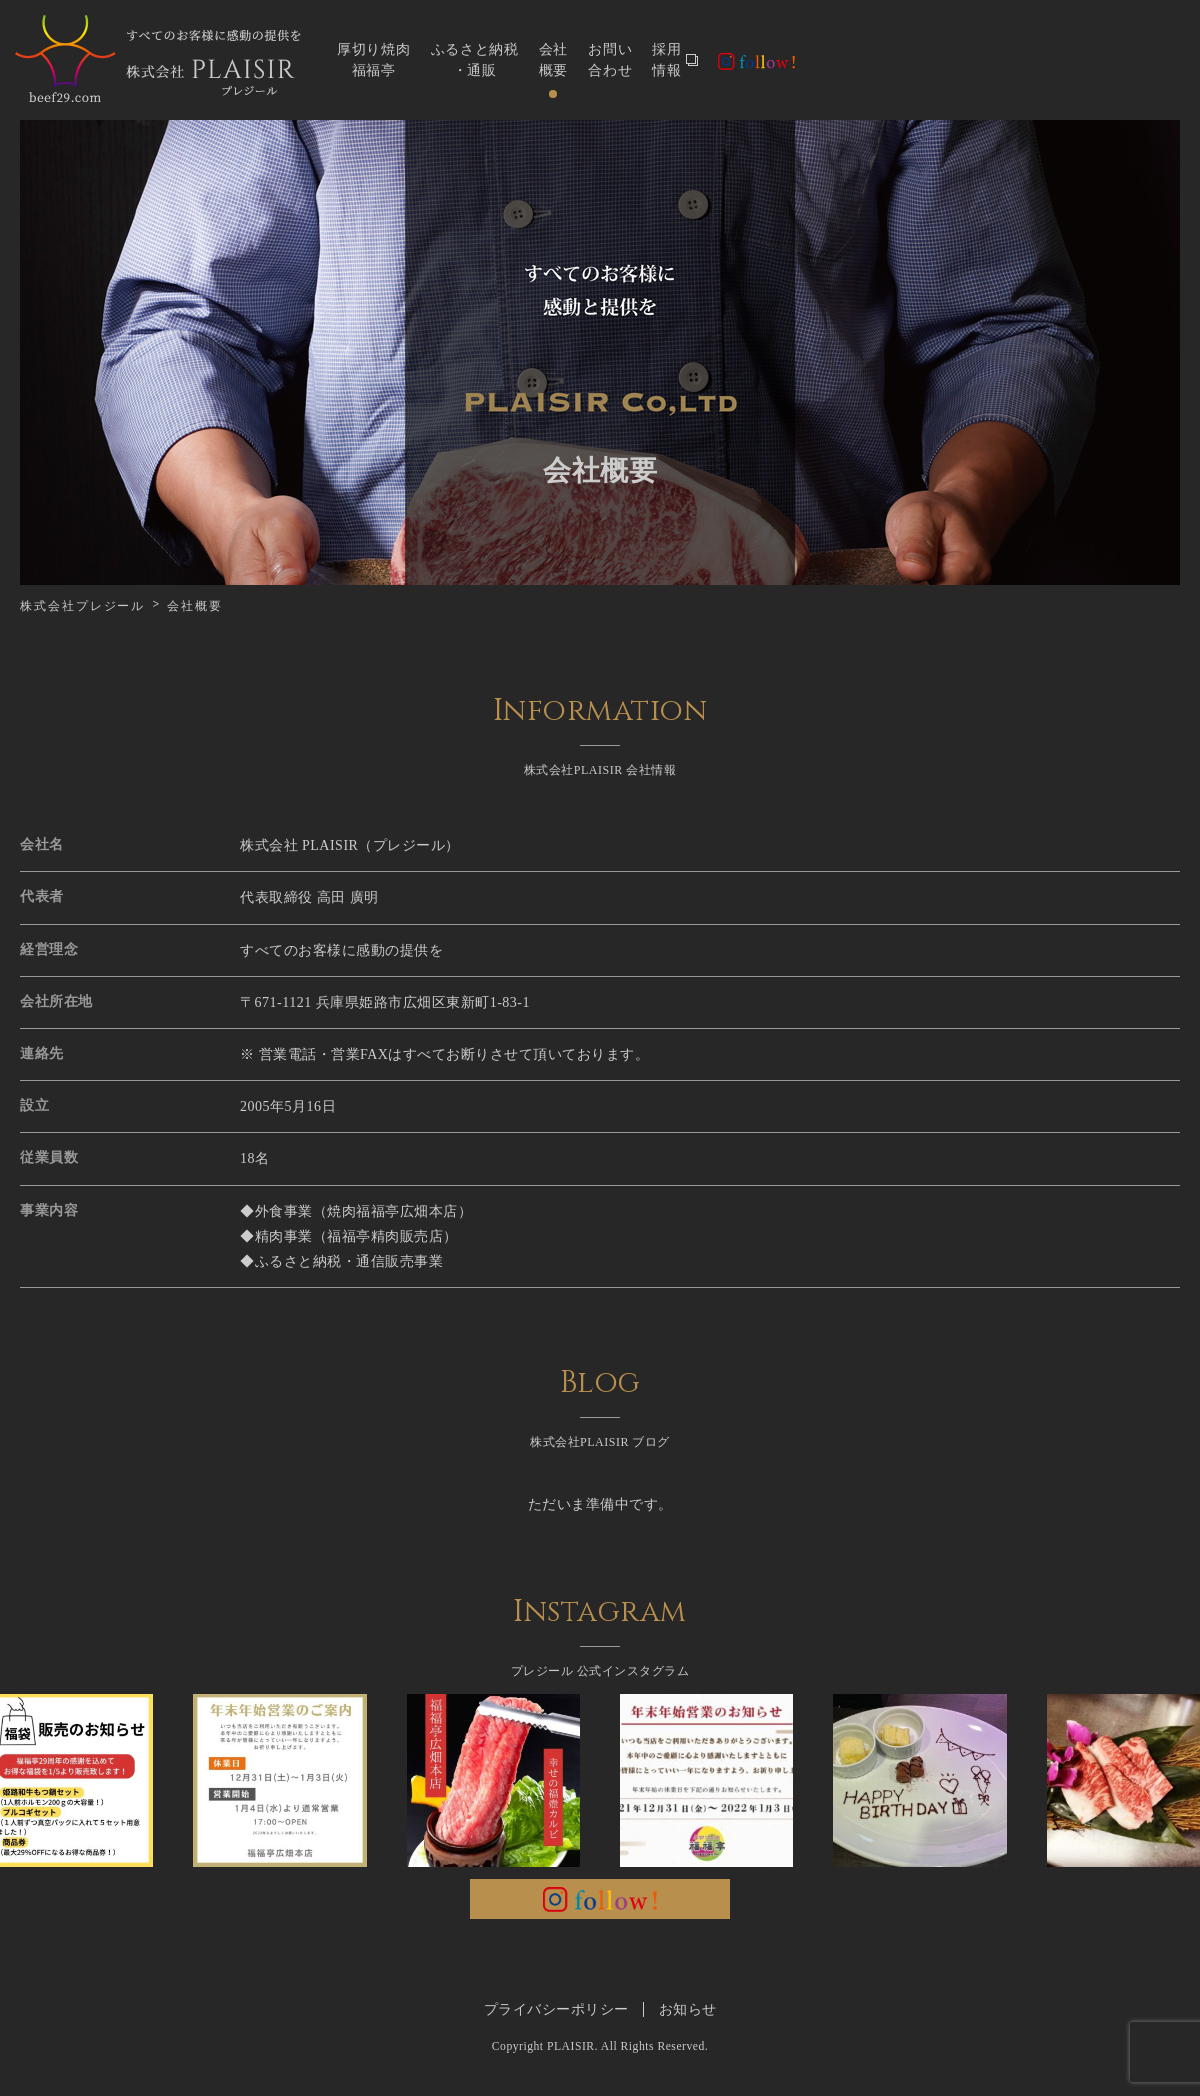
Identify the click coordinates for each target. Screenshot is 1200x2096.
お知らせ (688, 2009)
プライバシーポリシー (556, 2009)
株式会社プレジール (82, 606)
